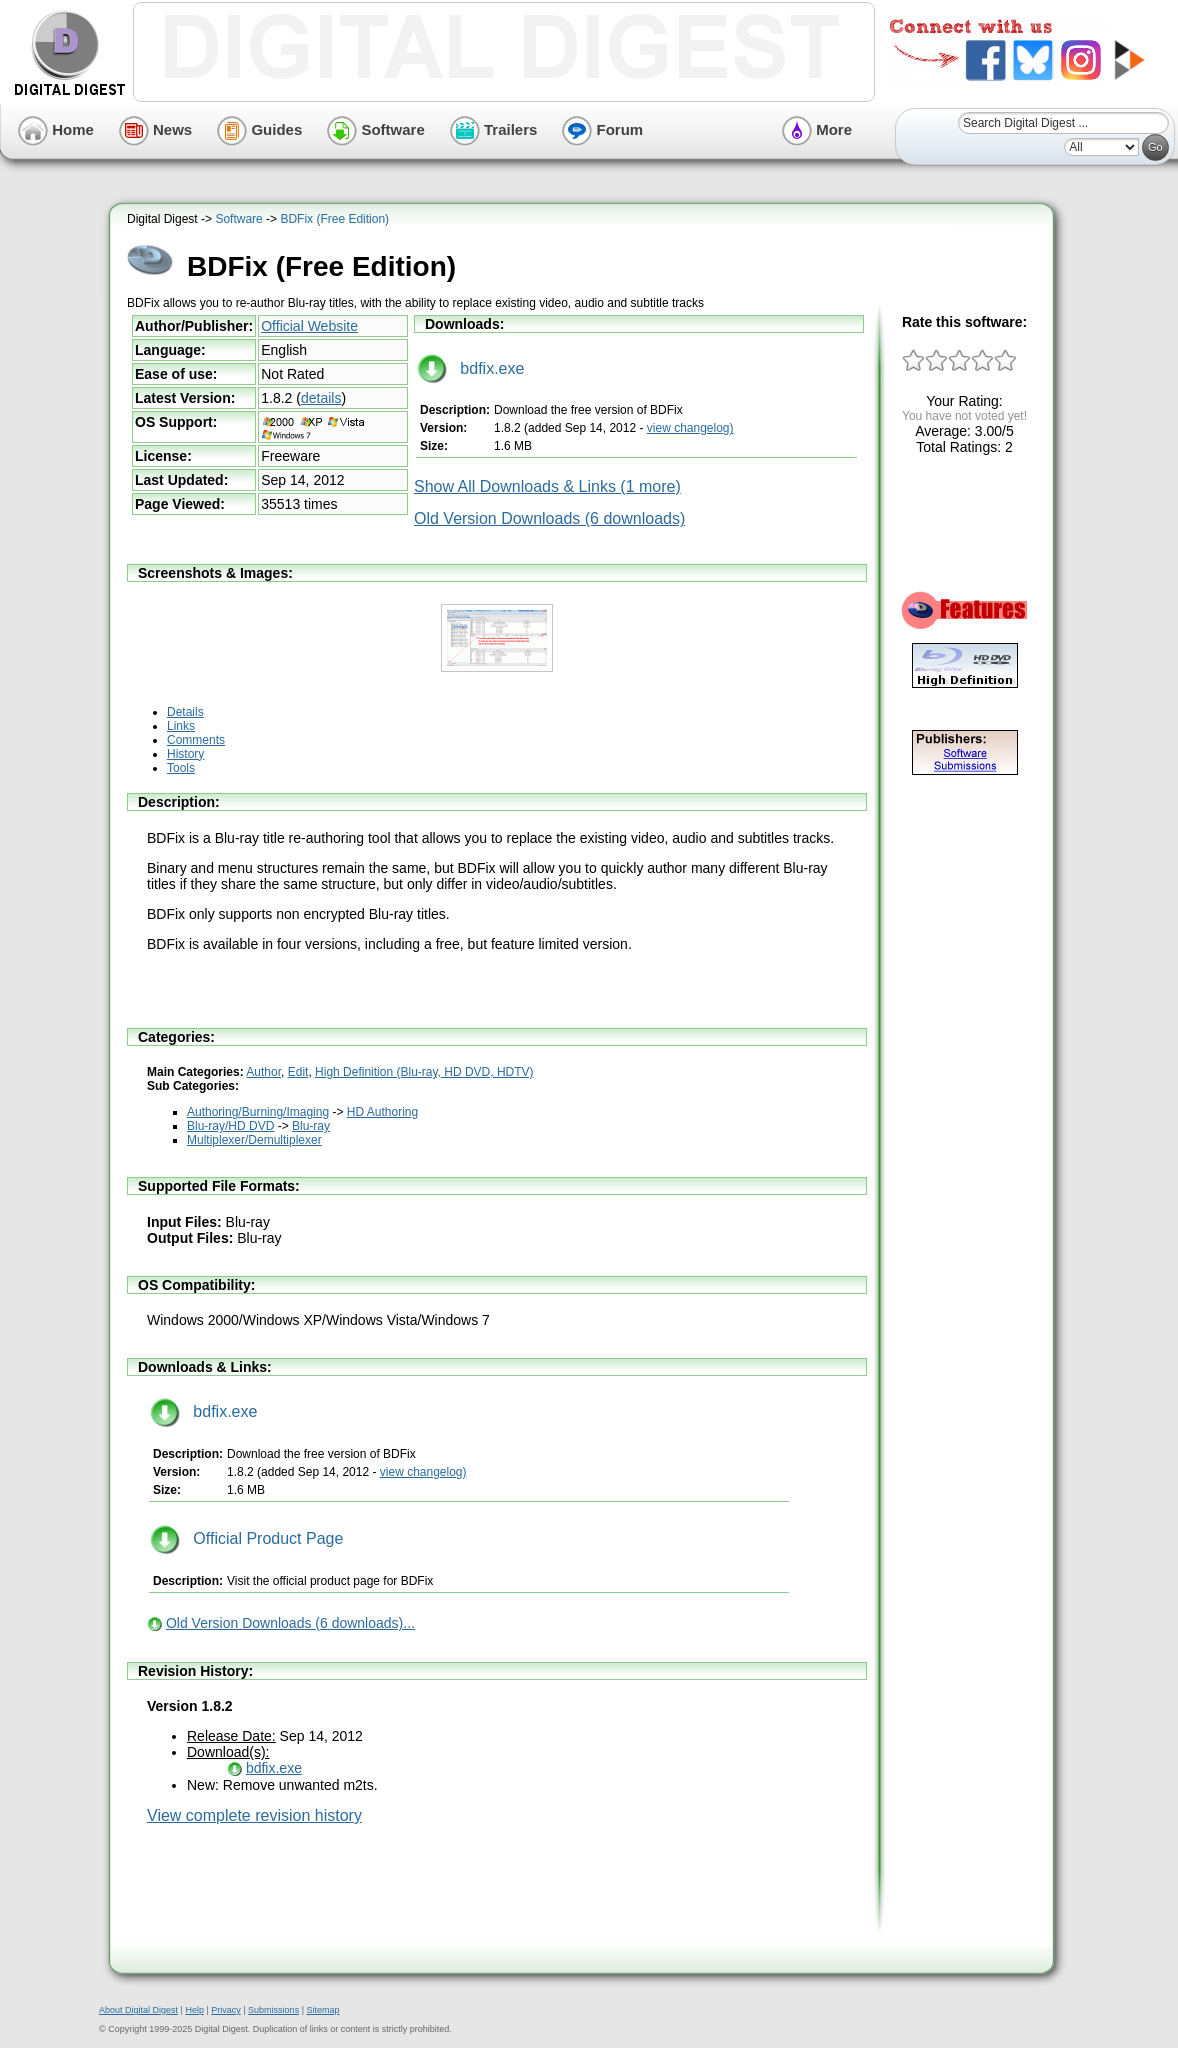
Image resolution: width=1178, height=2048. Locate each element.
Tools (181, 768)
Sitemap (322, 2010)
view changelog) (690, 428)
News (155, 129)
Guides (259, 129)
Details (185, 712)
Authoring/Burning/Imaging (258, 1112)
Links (181, 726)
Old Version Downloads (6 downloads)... (290, 1623)
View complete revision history (254, 1815)
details (321, 398)
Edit (298, 1072)
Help (194, 2010)
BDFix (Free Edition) (334, 219)
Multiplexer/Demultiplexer (254, 1140)
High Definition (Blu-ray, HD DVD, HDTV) (424, 1072)
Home (56, 129)
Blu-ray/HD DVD (230, 1126)
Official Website (309, 326)
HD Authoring (382, 1112)
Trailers (494, 129)
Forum (602, 129)
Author (263, 1072)
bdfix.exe (470, 368)
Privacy (226, 2010)
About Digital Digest (138, 2010)
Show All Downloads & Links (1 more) (547, 486)
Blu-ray (311, 1126)
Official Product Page (246, 1538)
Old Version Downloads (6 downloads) (549, 518)
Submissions (273, 2010)
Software (376, 129)
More (817, 129)
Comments (196, 740)
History (185, 754)
